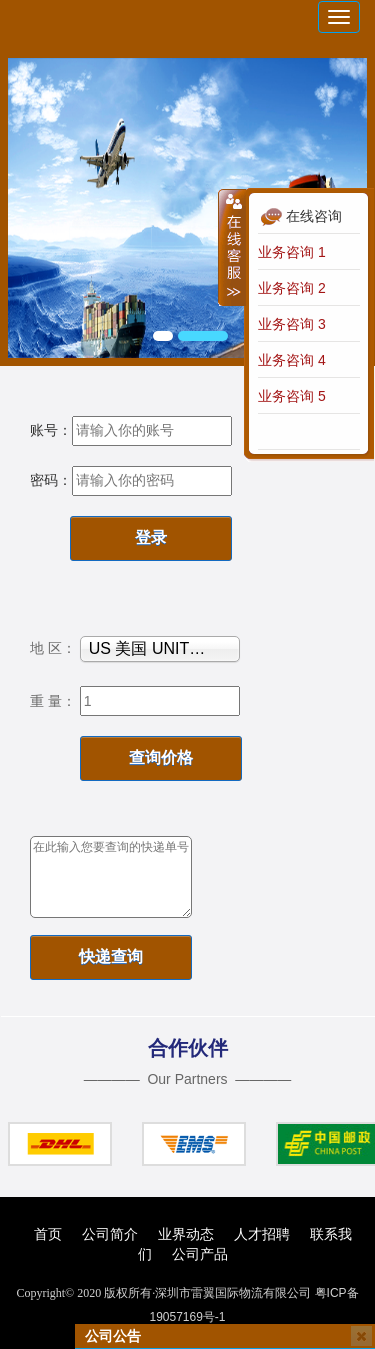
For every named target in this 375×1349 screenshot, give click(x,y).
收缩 (232, 247)
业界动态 (186, 1234)
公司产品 (200, 1254)
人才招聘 (262, 1234)
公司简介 (110, 1234)
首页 (48, 1234)
